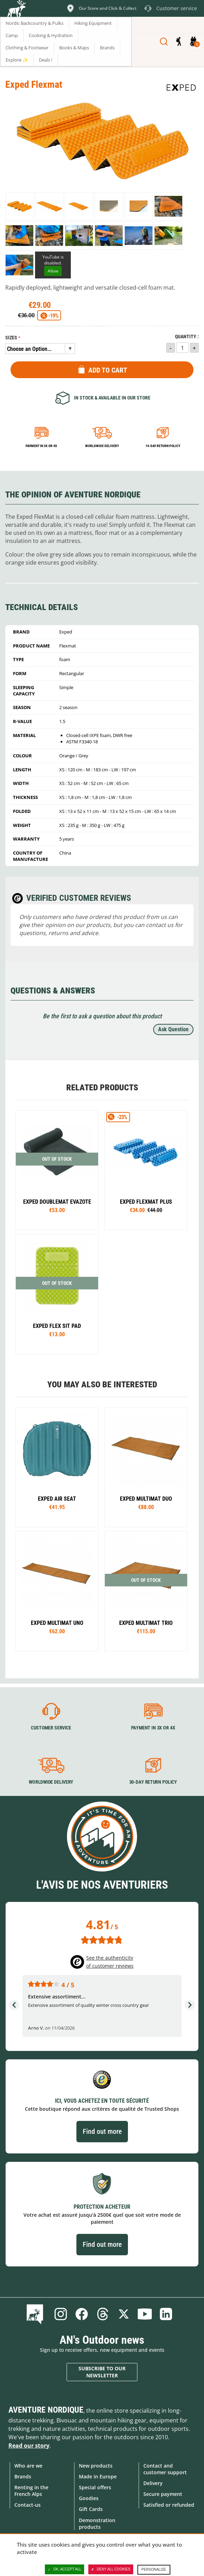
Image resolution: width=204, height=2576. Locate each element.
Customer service (51, 1728)
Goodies (88, 2498)
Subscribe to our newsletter (102, 2372)
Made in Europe (98, 2476)
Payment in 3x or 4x (41, 446)
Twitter (124, 2314)
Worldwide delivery (102, 446)
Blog (36, 2314)
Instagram (61, 2314)
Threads (103, 2314)
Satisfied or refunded (168, 2504)
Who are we (28, 2465)
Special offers (95, 2487)
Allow (53, 271)
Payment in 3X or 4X (153, 1728)
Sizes (11, 338)
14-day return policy (162, 446)
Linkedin (166, 2314)
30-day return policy (153, 1782)
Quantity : (187, 337)
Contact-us (27, 2504)
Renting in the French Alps (31, 2490)
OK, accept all (64, 2569)
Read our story (28, 2445)
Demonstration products (97, 2523)
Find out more (102, 2131)
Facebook (82, 2314)
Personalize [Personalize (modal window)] (154, 2569)
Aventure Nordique (45, 2410)
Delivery (153, 2483)
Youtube (145, 2314)
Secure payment (162, 2494)
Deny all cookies (110, 2569)
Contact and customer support (165, 2469)
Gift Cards (91, 2509)
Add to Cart (107, 370)
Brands (22, 2476)
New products (96, 2465)
